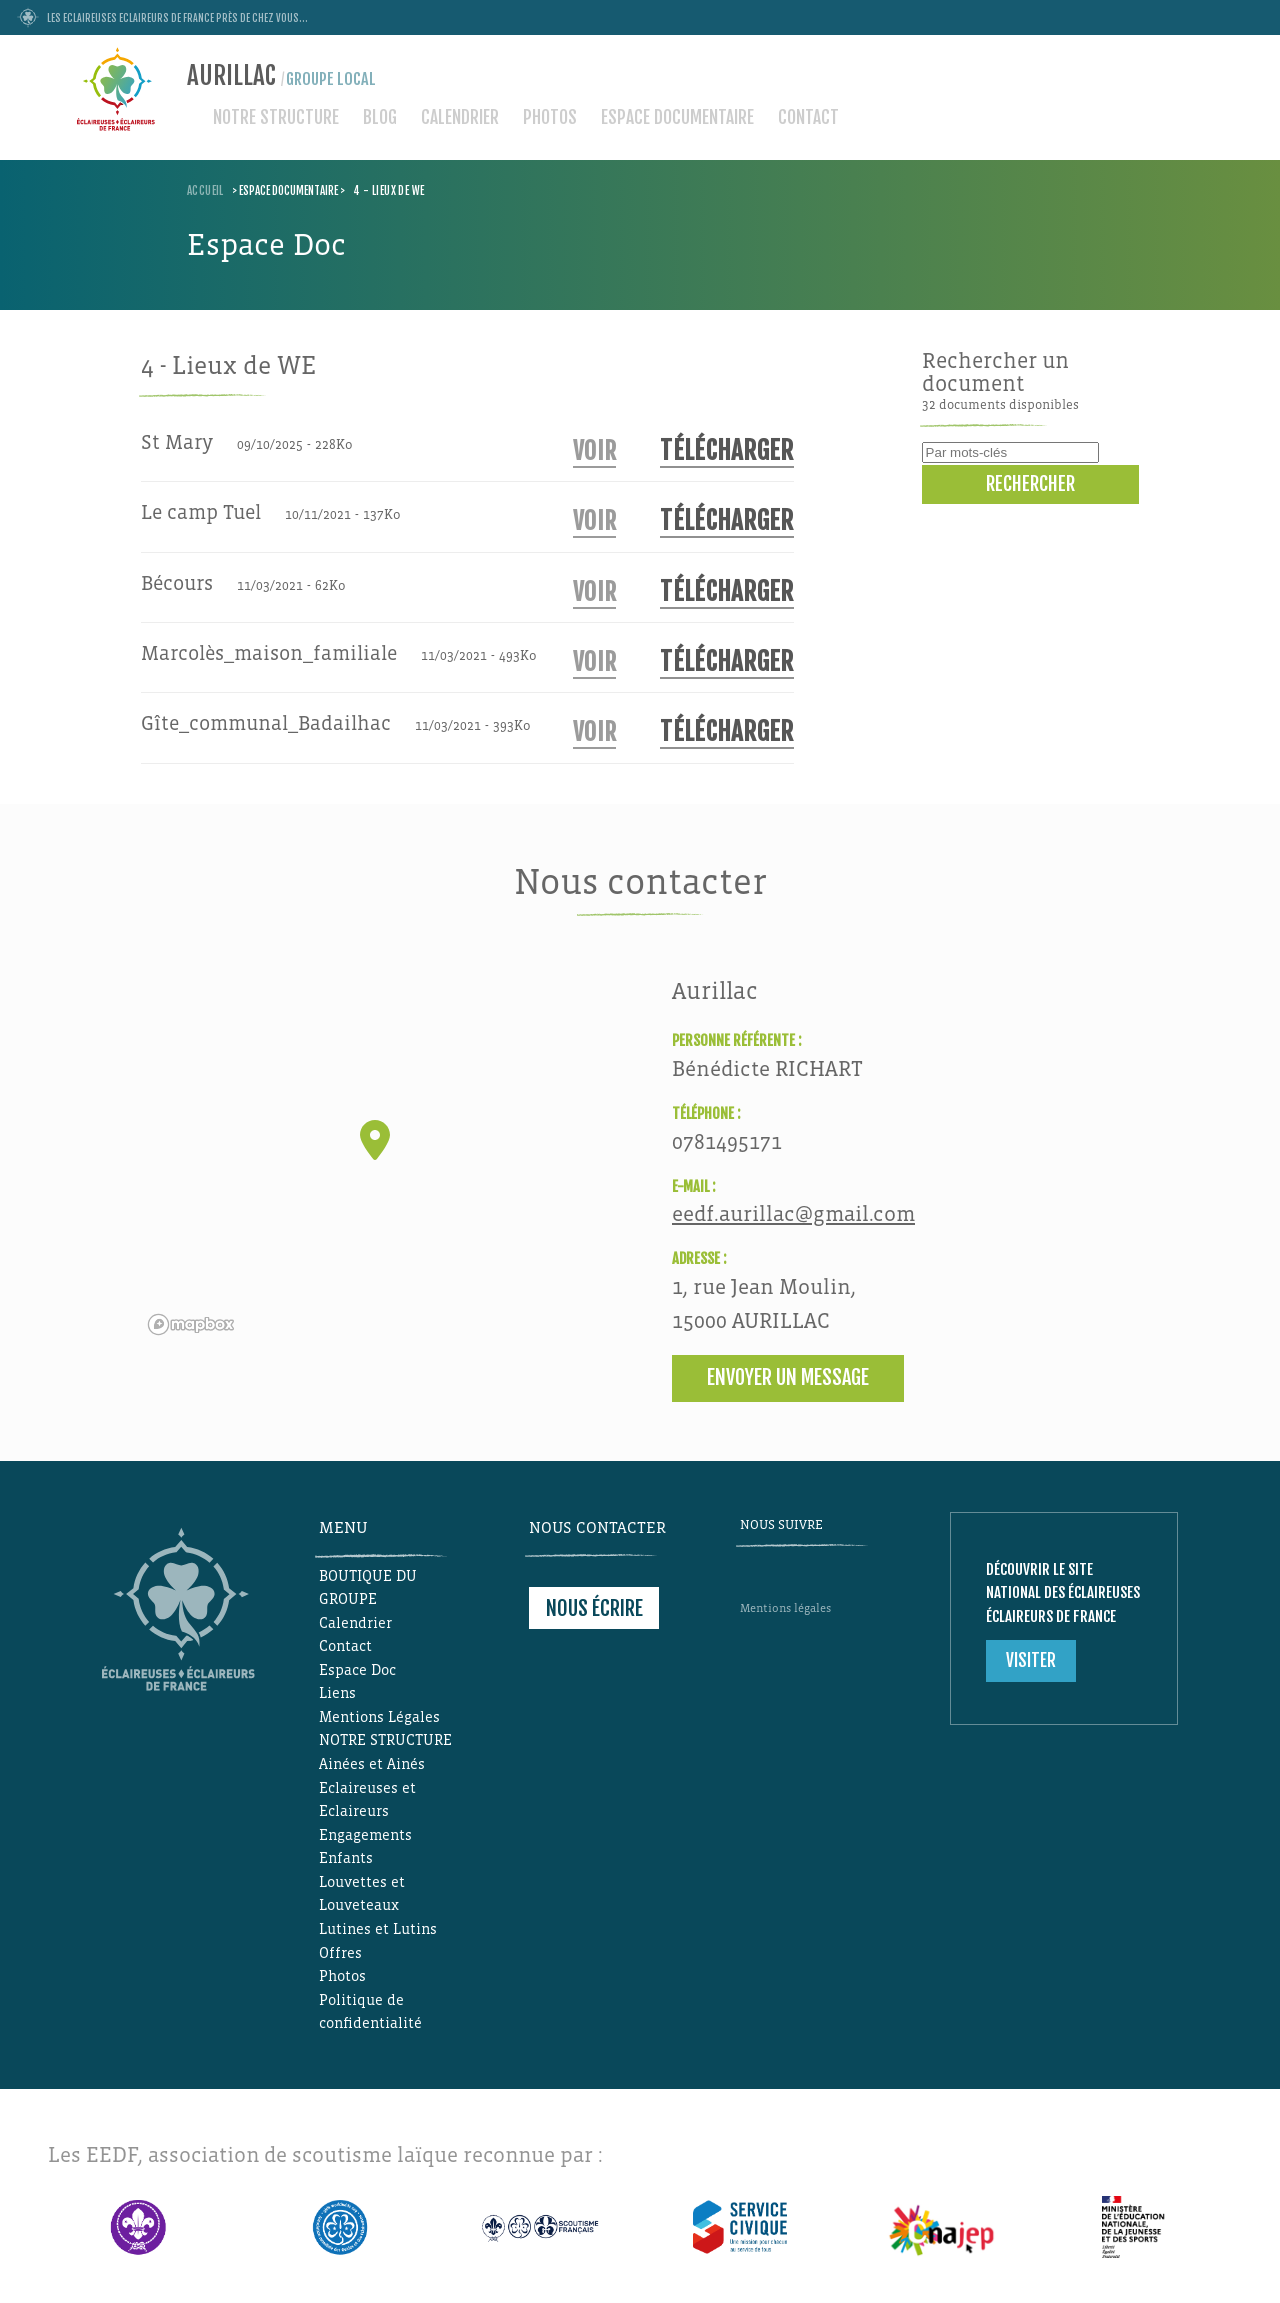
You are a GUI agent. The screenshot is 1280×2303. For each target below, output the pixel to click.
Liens (337, 1693)
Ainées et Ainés (372, 1764)
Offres (340, 1953)
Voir (594, 451)
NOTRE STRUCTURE (276, 117)
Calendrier (460, 117)
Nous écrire (594, 1608)
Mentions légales (785, 1608)
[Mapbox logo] (191, 1324)
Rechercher (1030, 484)
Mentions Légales (379, 1717)
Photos (550, 117)
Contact (808, 117)
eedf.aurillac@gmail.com (793, 1214)
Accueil (205, 191)
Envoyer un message (788, 1377)
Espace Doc (357, 1670)
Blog (380, 117)
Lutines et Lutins (378, 1929)
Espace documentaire (677, 117)
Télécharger (726, 450)
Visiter (1031, 1660)
